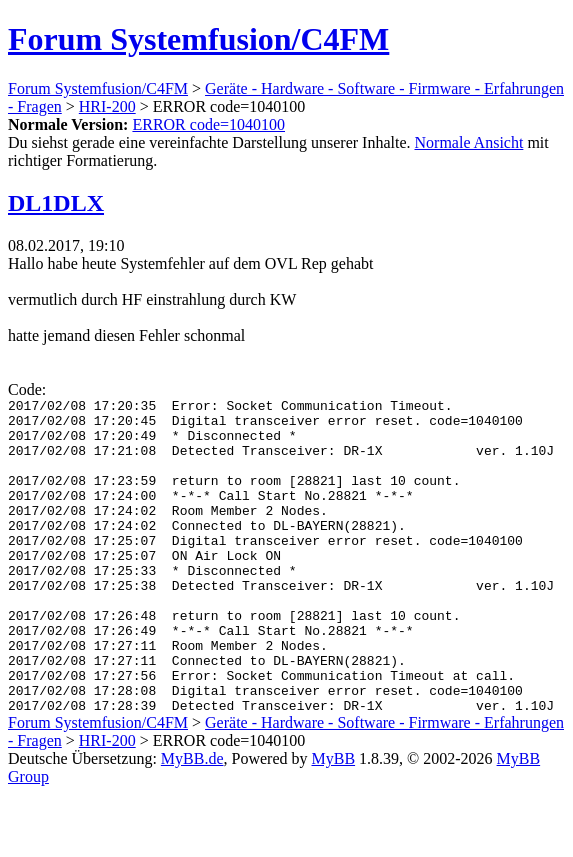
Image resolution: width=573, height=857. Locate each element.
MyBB (334, 821)
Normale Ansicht (469, 142)
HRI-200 (107, 106)
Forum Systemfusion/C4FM (198, 39)
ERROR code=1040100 (208, 124)
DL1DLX (56, 203)
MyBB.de (192, 821)
